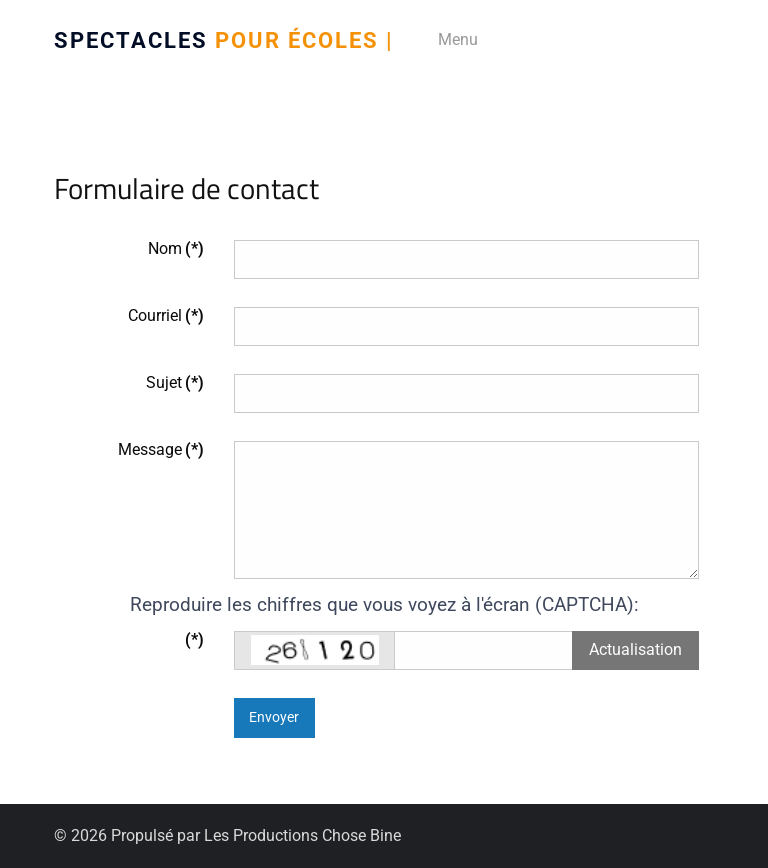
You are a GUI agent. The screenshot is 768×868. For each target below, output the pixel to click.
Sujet (175, 382)
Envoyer (274, 717)
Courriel (166, 315)
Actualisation (635, 649)
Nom (176, 248)
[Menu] (451, 40)
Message (161, 449)
